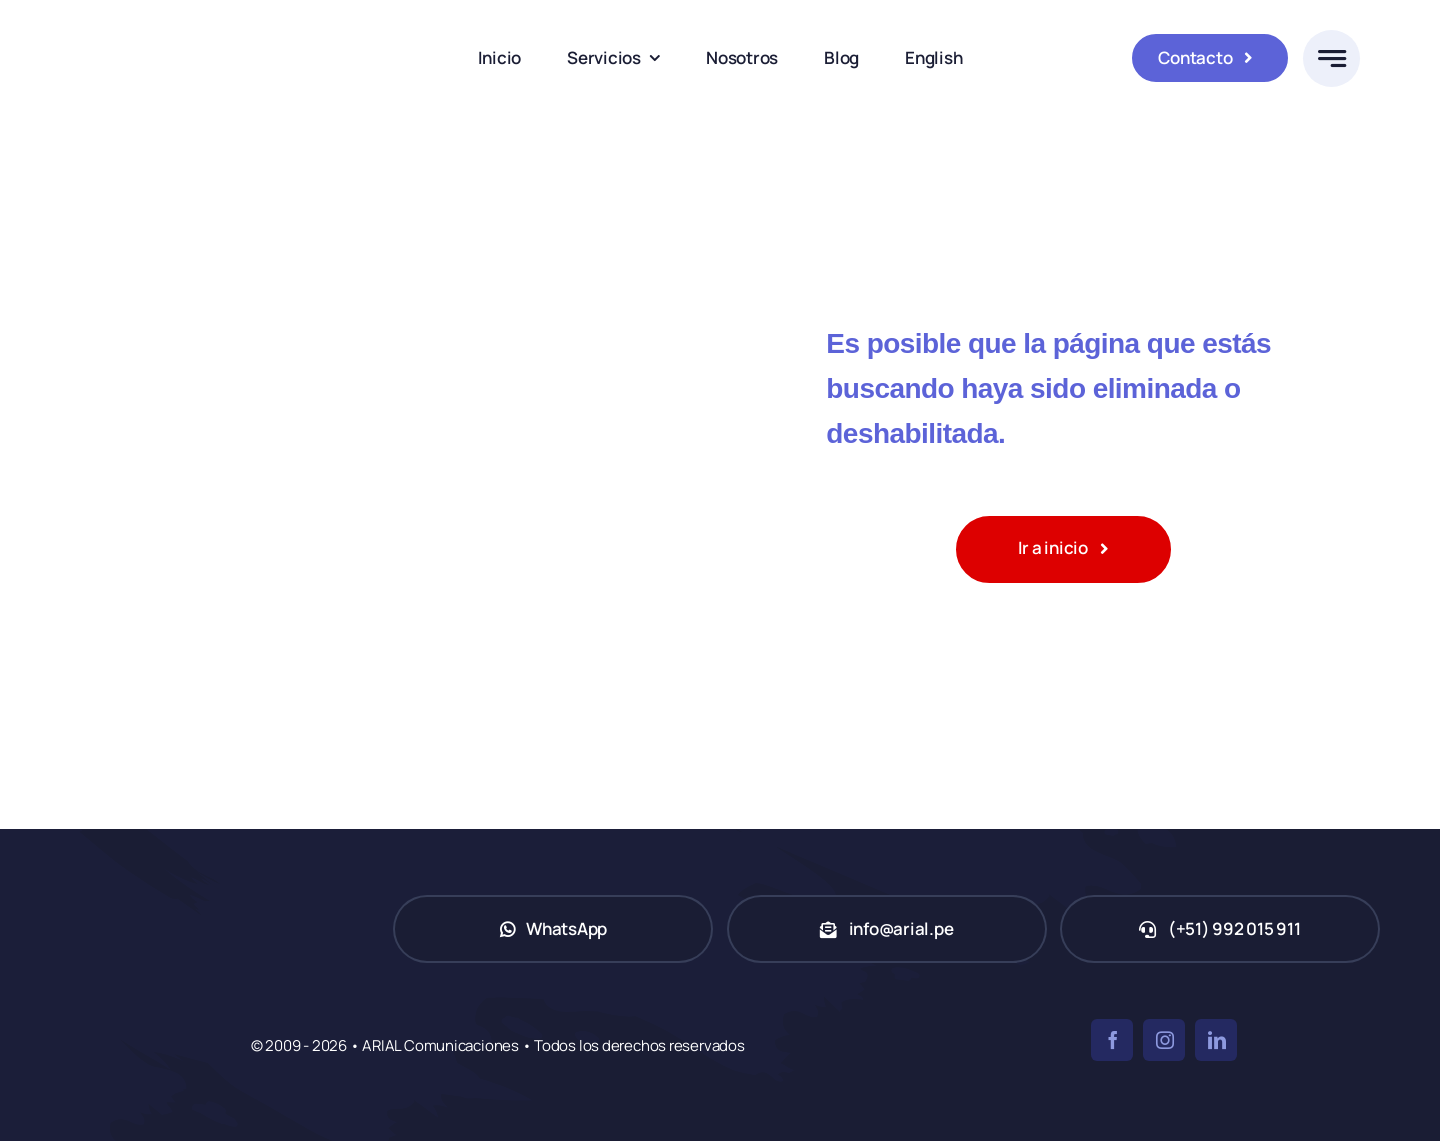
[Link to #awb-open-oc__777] (1331, 58)
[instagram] (1164, 1040)
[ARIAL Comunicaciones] (185, 18)
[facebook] (1112, 1040)
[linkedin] (1216, 1040)
